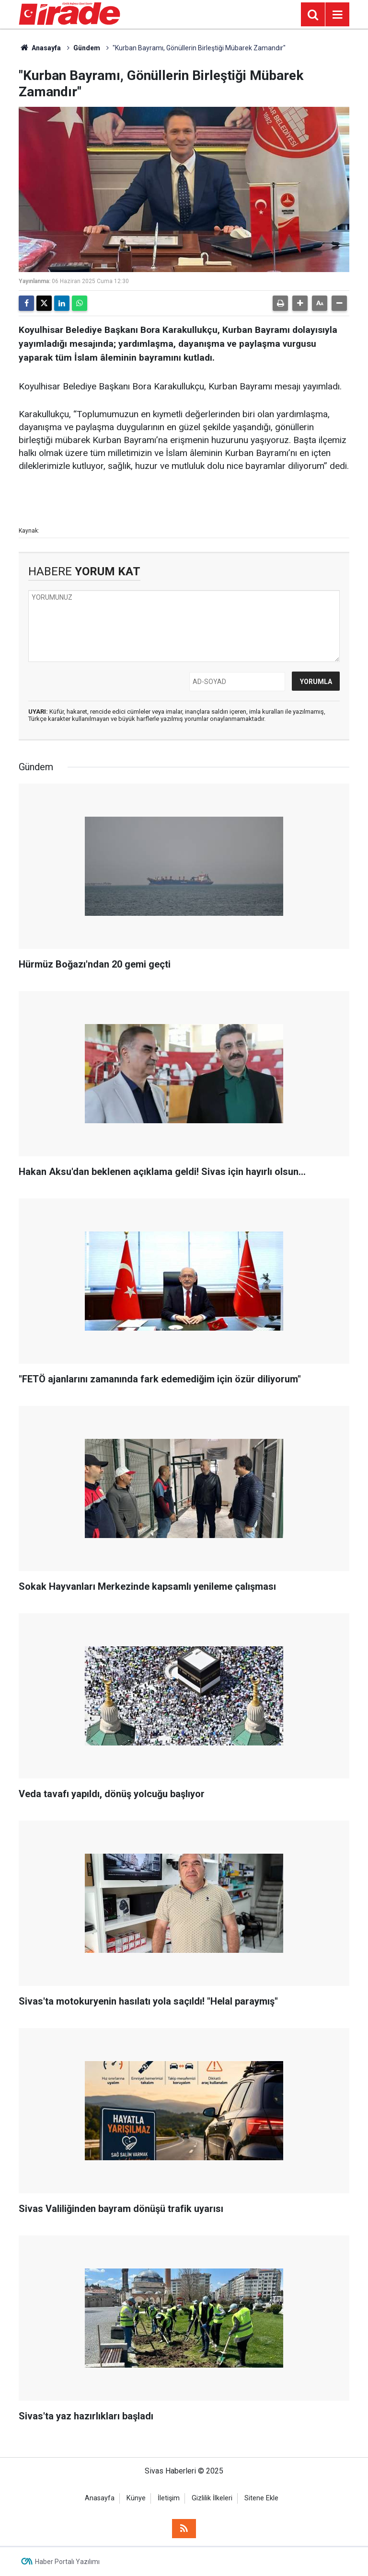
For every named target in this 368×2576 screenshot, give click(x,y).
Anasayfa (40, 48)
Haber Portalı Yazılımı (67, 2561)
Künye (136, 2498)
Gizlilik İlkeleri (212, 2498)
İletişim (169, 2498)
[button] (300, 303)
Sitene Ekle (261, 2498)
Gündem (86, 48)
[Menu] (337, 14)
